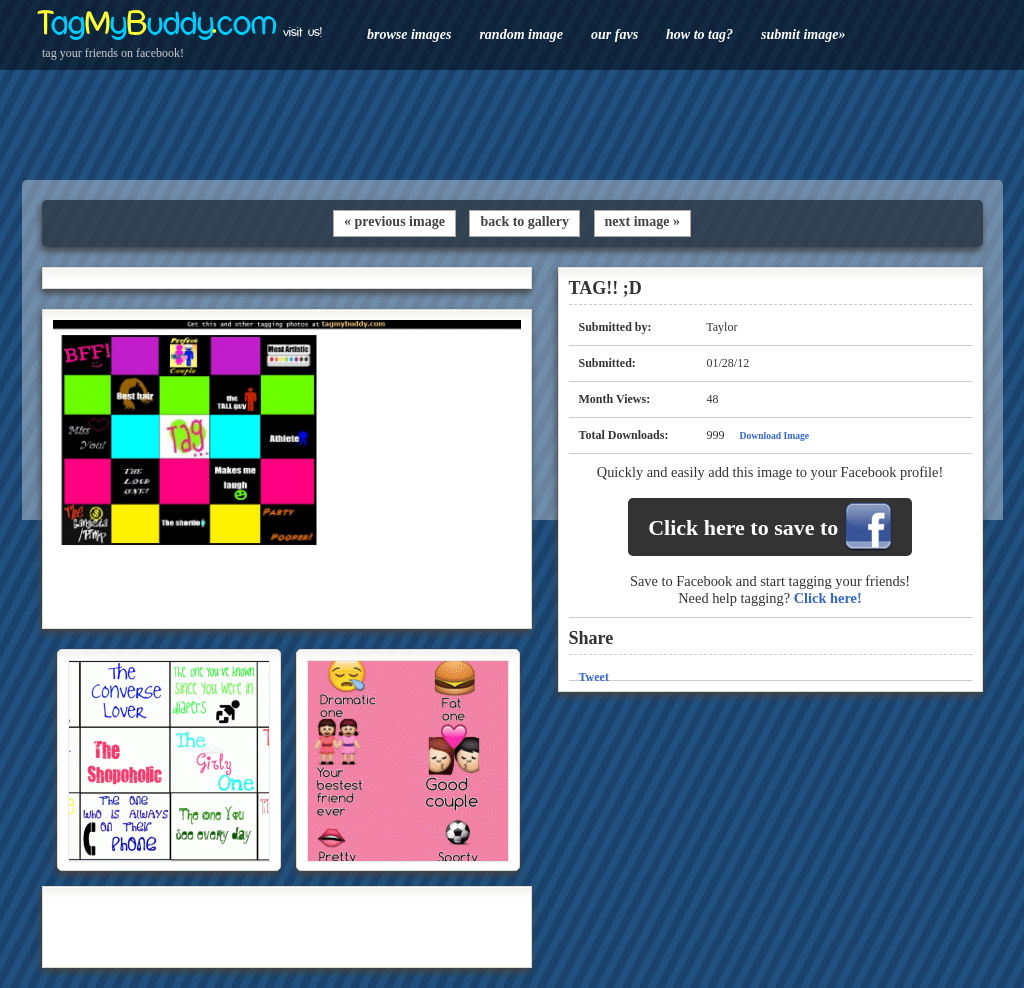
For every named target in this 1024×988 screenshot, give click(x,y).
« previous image (394, 221)
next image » (642, 221)
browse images (409, 34)
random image (521, 34)
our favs (614, 34)
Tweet (594, 677)
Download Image (775, 435)
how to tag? (699, 34)
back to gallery (524, 221)
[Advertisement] (512, 125)
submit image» (803, 34)
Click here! (828, 598)
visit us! (302, 32)
